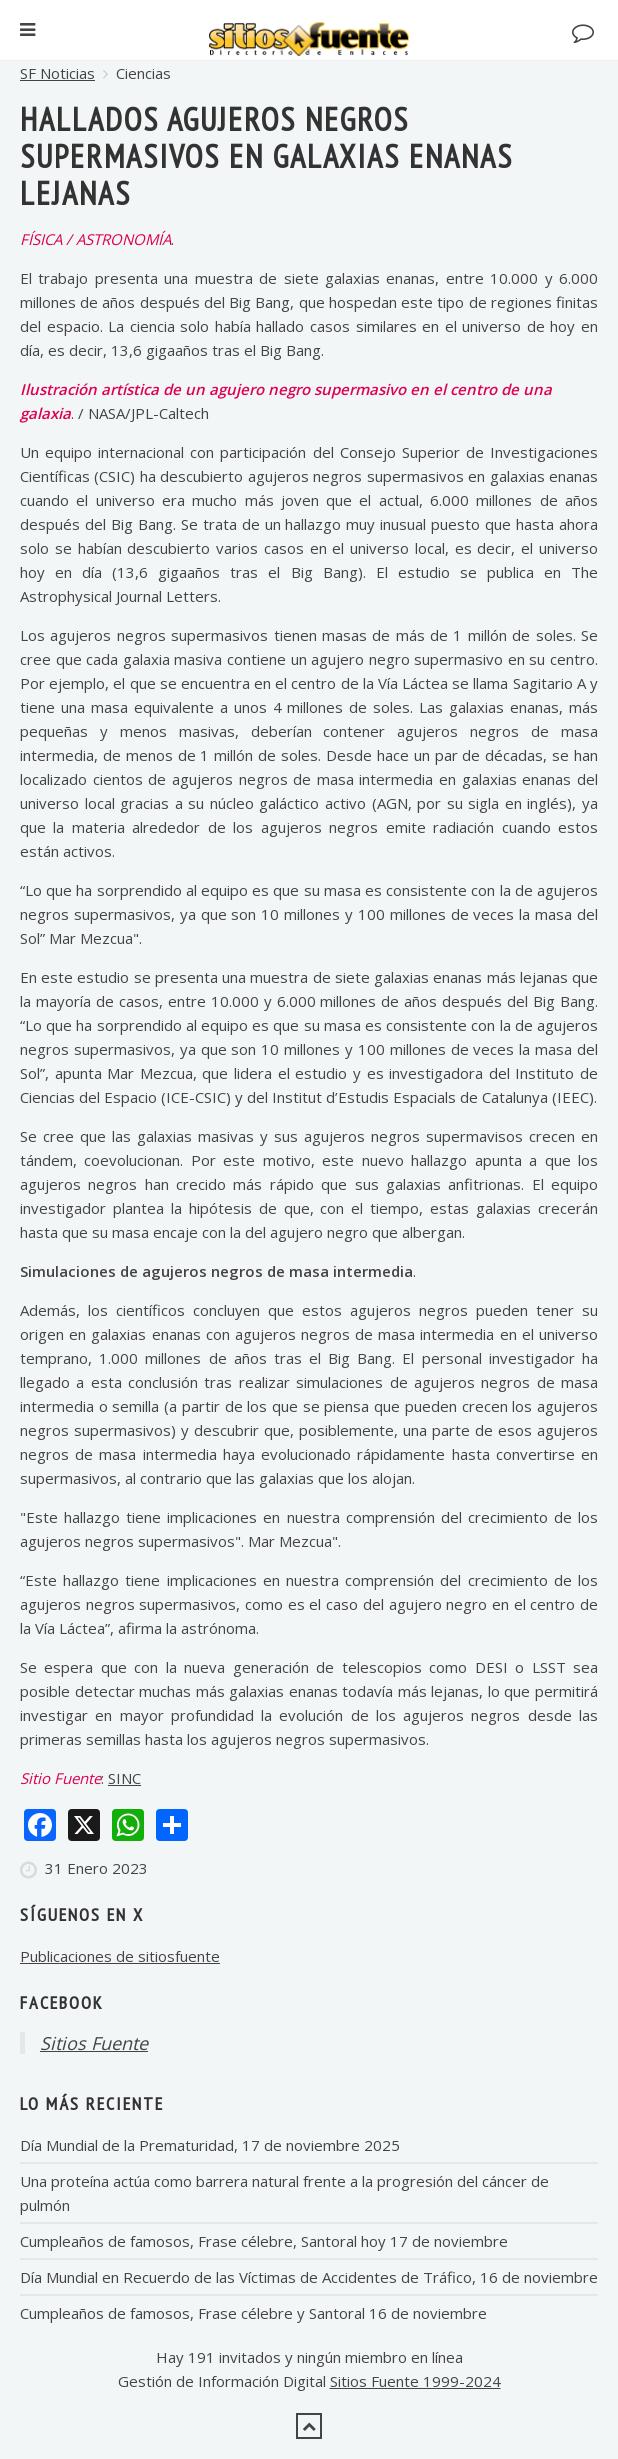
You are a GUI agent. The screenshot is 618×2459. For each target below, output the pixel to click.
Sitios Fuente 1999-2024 (415, 2381)
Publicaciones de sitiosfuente (120, 1956)
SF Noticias (57, 73)
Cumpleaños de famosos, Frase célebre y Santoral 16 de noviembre (253, 2313)
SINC (124, 1778)
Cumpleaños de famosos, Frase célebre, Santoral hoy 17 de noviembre (264, 2241)
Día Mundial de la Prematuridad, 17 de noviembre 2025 (210, 2145)
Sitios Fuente (94, 2043)
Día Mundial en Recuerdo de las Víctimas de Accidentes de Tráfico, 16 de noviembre (309, 2277)
